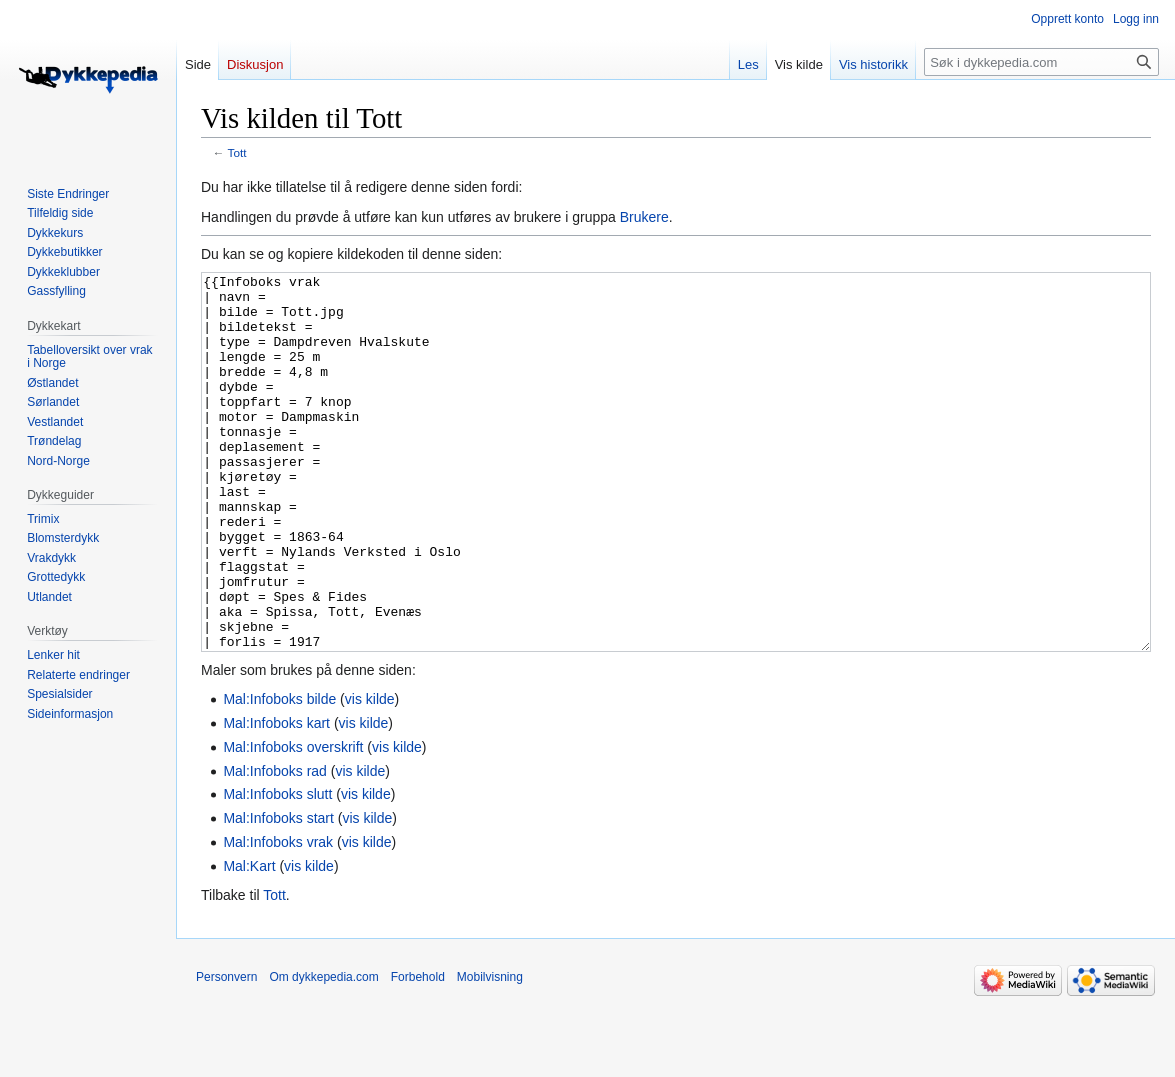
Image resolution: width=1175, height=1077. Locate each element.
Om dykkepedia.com (323, 1052)
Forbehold (418, 1052)
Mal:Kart (249, 941)
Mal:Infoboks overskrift (293, 822)
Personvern (226, 1052)
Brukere (644, 217)
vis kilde (370, 774)
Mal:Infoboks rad (275, 846)
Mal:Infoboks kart (276, 798)
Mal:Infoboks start (278, 893)
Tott (237, 152)
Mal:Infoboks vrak (278, 917)
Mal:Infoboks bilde (279, 774)
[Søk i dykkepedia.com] (1041, 62)
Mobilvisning (490, 1052)
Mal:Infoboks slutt (277, 869)
